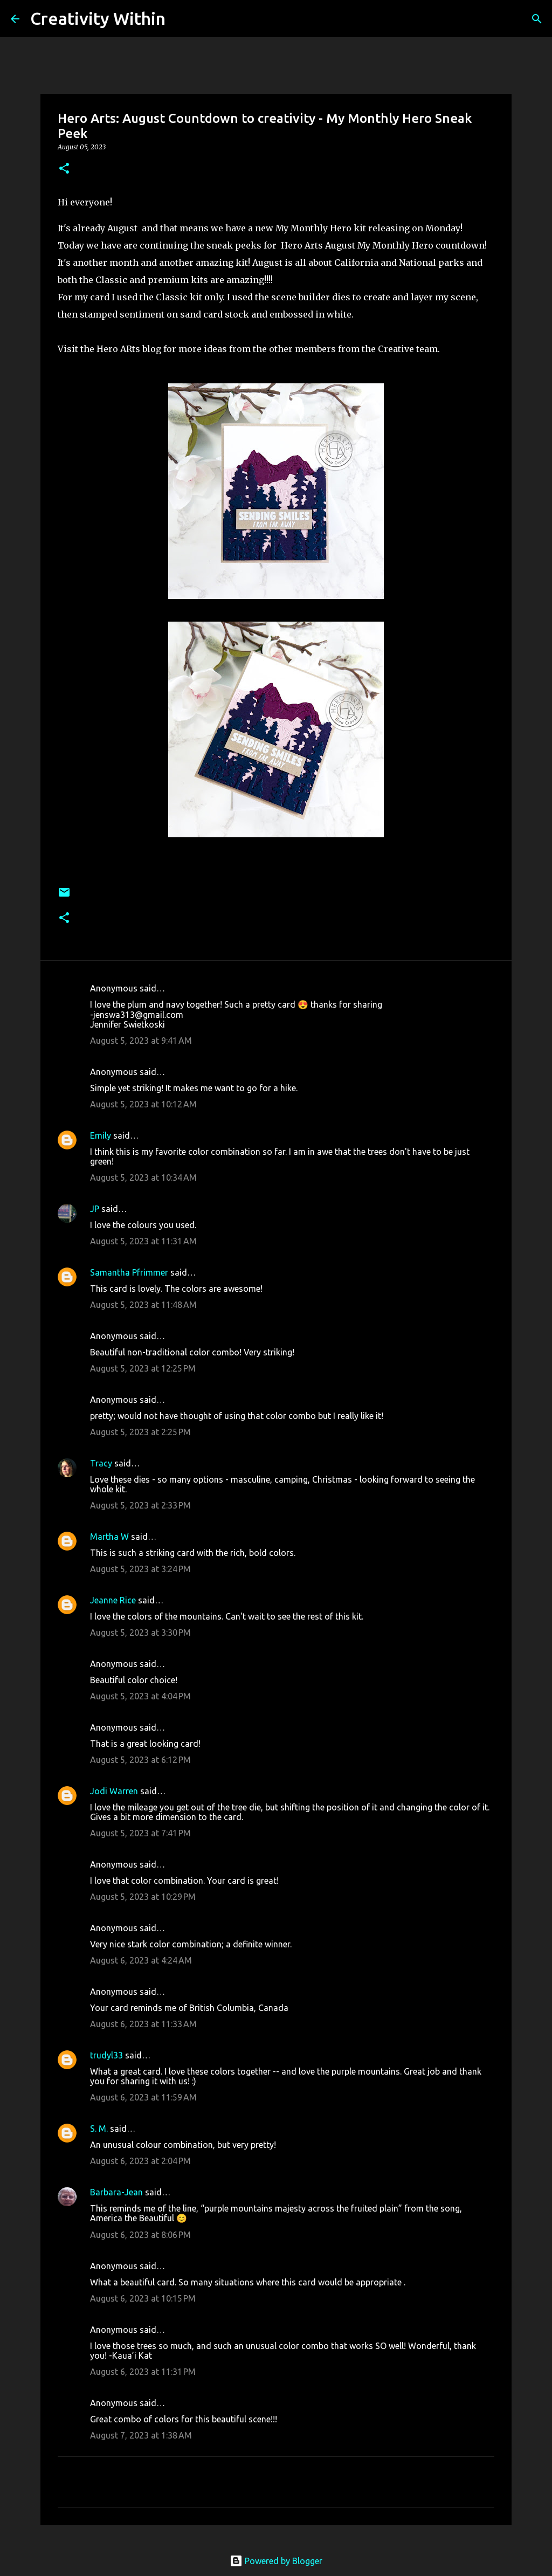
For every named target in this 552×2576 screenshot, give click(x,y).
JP (94, 1209)
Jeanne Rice (113, 1600)
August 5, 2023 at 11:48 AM (143, 1305)
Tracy (101, 1463)
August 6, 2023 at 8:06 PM (140, 2235)
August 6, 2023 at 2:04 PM (140, 2161)
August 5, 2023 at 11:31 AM (143, 1241)
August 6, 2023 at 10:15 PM (143, 2298)
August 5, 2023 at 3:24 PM (140, 1569)
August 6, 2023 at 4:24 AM (141, 1960)
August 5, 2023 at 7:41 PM (140, 1833)
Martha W (109, 1536)
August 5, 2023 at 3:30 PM (140, 1632)
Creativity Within (97, 18)
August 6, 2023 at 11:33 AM (143, 2024)
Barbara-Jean (116, 2192)
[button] (64, 169)
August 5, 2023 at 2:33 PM (140, 1505)
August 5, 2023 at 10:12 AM (143, 1104)
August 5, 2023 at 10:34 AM (143, 1177)
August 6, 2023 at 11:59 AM (143, 2097)
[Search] (180, 19)
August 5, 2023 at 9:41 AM (141, 1040)
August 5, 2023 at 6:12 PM (140, 1760)
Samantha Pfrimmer (129, 1272)
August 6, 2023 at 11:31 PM (143, 2372)
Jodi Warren (114, 1791)
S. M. (99, 2128)
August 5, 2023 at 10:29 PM (143, 1897)
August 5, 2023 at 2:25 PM (140, 1432)
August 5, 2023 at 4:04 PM (140, 1696)
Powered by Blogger (276, 2561)
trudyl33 (106, 2055)
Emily (100, 1135)
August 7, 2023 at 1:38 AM (141, 2435)
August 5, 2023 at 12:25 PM (143, 1368)
